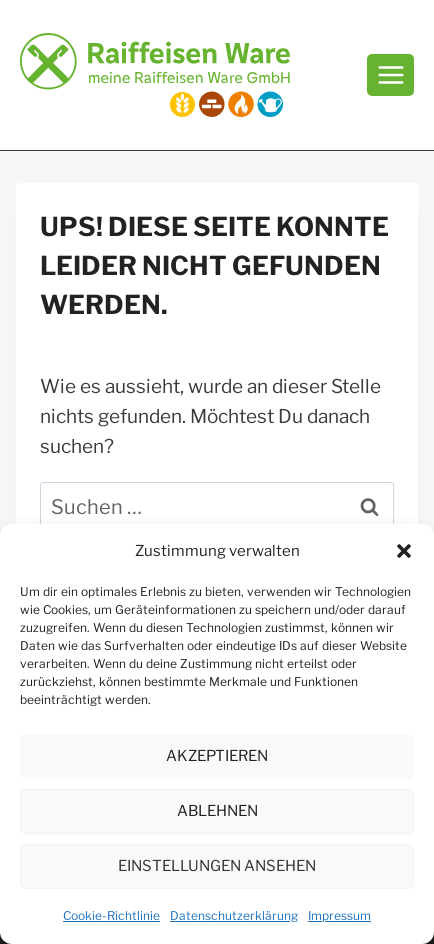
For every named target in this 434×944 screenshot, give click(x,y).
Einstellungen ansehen (217, 866)
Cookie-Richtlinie (111, 915)
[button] (404, 551)
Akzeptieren (217, 756)
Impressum (339, 915)
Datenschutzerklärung (234, 915)
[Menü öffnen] (390, 74)
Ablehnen (217, 811)
